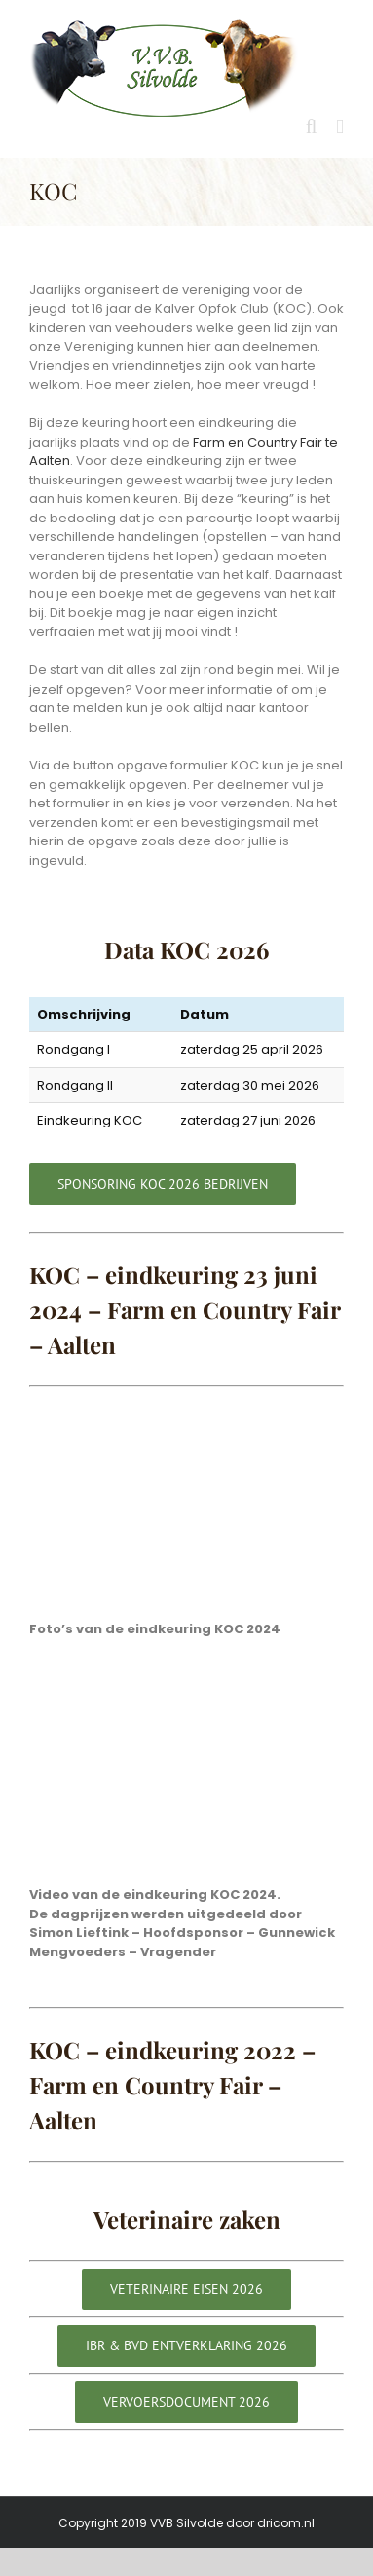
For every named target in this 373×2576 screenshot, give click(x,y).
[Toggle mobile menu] (340, 127)
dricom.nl (286, 2523)
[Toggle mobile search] (311, 127)
